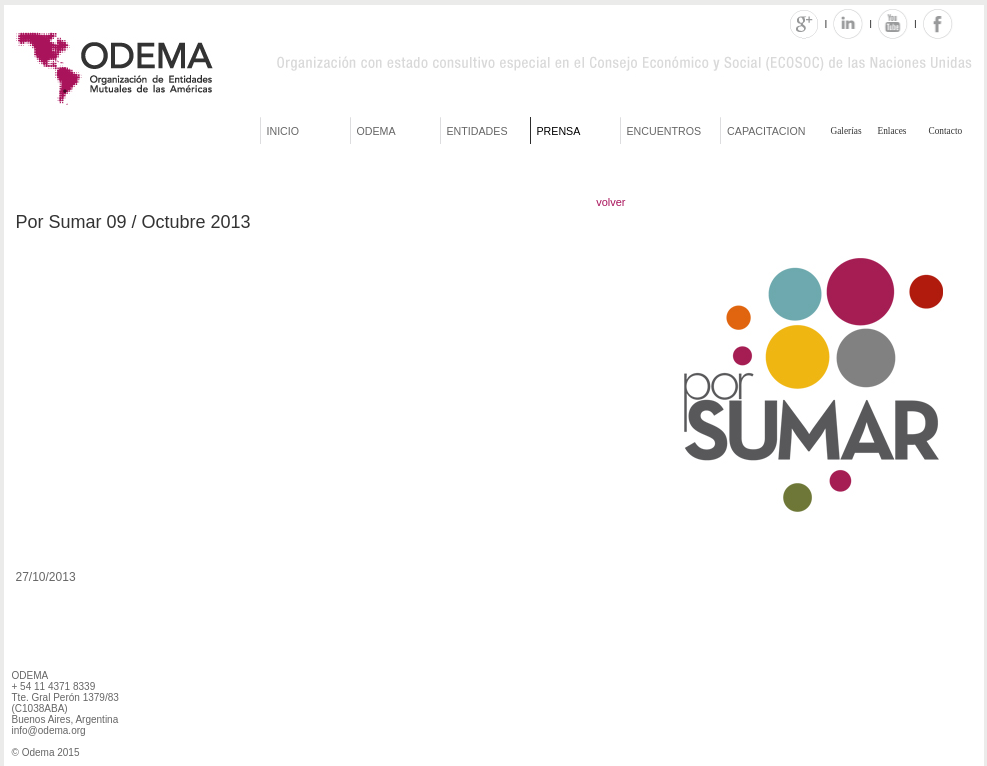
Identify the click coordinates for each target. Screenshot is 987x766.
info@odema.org (49, 730)
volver (610, 202)
